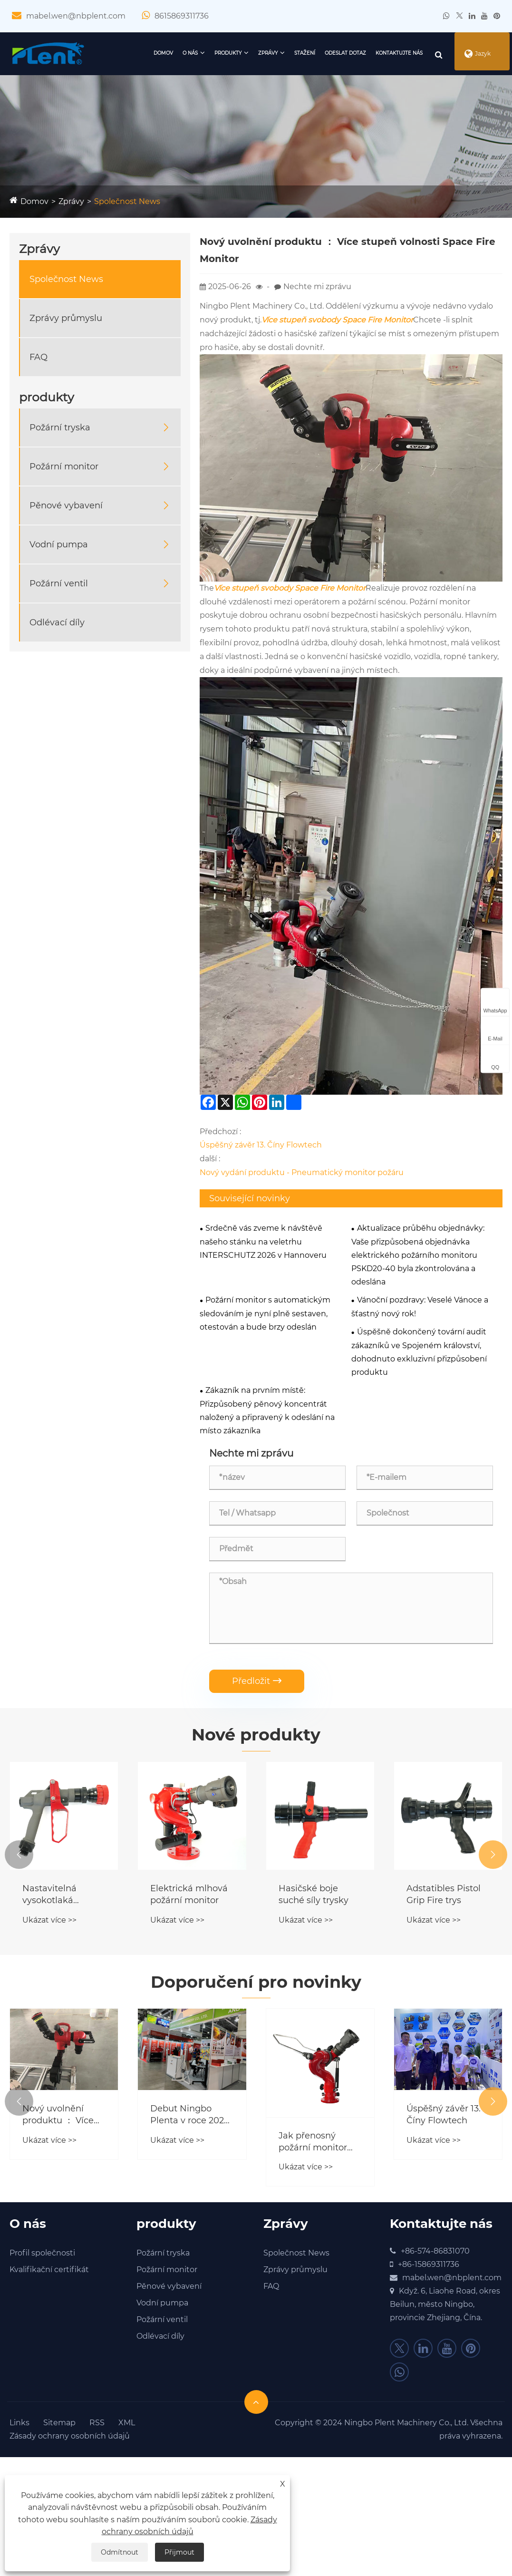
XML (126, 2425)
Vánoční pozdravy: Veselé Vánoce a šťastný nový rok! (419, 1306)
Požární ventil (58, 583)
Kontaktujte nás (382, 53)
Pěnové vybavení (66, 505)
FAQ (38, 357)
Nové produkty (256, 1735)
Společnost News (127, 201)
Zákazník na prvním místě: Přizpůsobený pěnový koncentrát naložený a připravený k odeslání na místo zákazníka (267, 1410)
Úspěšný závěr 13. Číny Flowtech (261, 1144)
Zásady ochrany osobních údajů (70, 2438)
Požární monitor (63, 466)
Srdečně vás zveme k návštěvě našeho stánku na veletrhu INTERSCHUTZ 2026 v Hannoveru (263, 1242)
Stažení (288, 53)
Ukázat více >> (49, 1920)
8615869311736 (182, 15)
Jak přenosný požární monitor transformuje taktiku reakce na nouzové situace (316, 2144)
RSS (97, 2425)
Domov (147, 53)
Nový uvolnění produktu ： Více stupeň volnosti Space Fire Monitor (62, 2117)
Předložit (256, 1681)
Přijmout (179, 2552)
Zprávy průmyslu (65, 318)
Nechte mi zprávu (317, 286)
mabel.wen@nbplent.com (76, 15)
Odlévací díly (57, 622)
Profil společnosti (42, 2255)
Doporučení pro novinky (256, 1983)
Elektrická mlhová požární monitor (189, 1895)
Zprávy (251, 53)
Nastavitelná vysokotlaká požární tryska (52, 1895)
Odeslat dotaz (329, 53)
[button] (19, 1855)
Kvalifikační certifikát (49, 2271)
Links (19, 2425)
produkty (211, 53)
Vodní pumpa (58, 544)
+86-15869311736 (428, 2266)
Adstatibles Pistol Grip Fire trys (443, 1895)
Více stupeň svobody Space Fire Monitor (337, 319)
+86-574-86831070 (435, 2253)
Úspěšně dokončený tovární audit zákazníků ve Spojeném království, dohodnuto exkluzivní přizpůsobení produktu (419, 1352)
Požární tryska (59, 427)
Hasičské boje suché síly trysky (313, 1895)
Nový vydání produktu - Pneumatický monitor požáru (302, 1172)
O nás (174, 53)
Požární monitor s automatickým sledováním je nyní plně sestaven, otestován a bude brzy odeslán (265, 1313)
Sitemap (59, 2425)
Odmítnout (119, 2552)
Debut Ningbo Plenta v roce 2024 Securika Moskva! (190, 2117)
